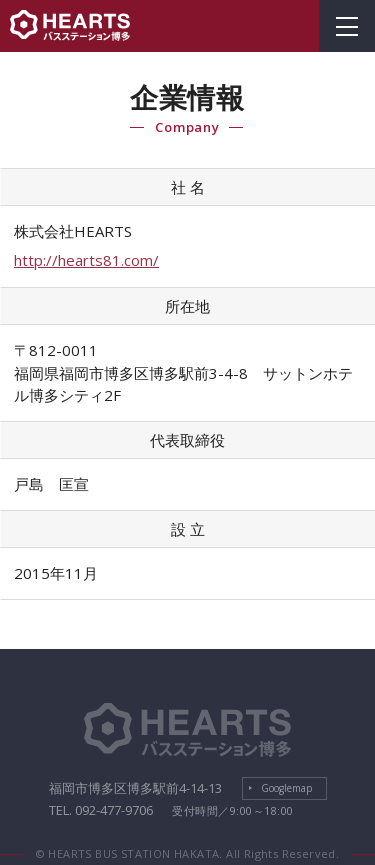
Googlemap (286, 788)
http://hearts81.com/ (86, 260)
